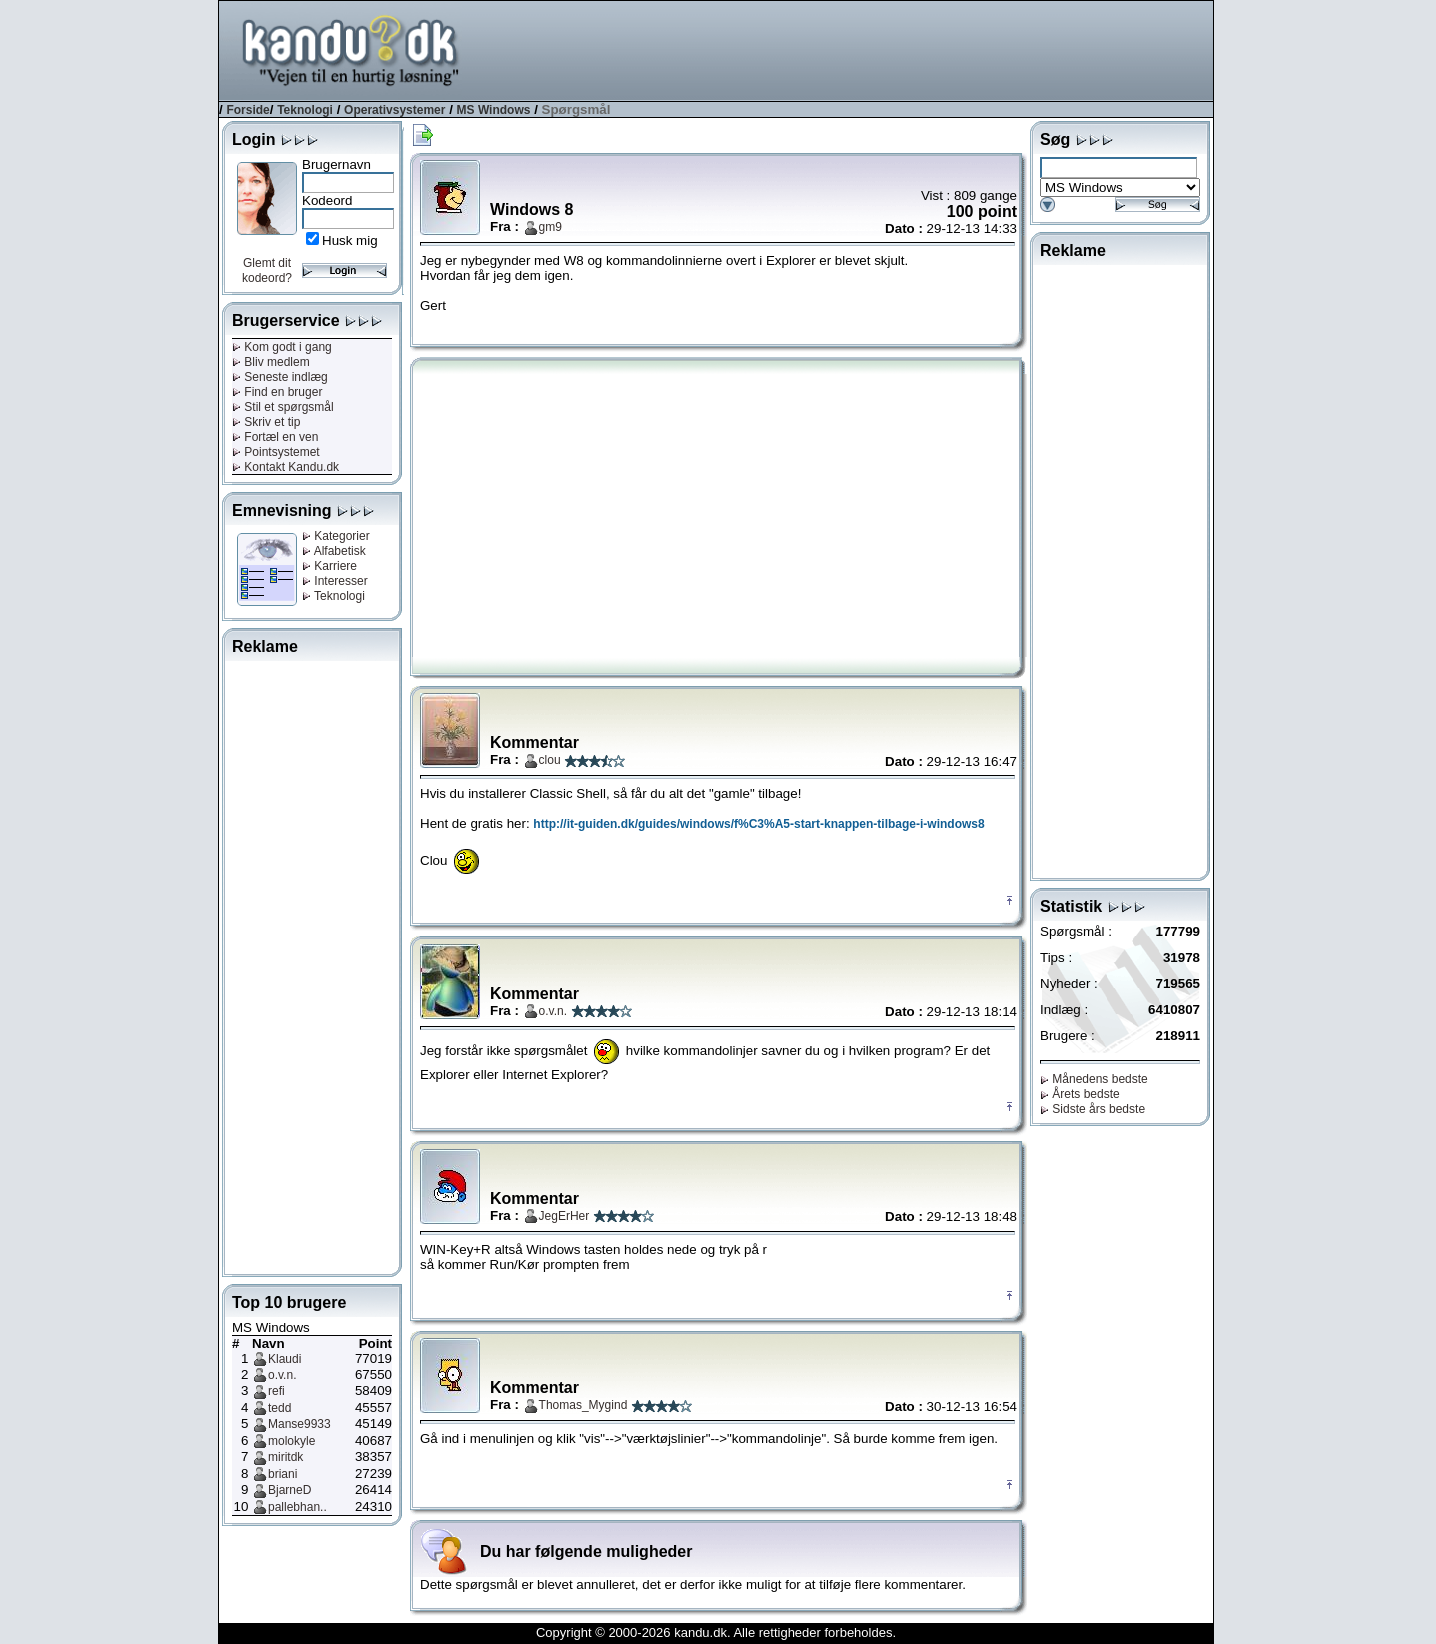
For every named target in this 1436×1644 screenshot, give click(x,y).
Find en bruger (277, 392)
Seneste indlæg (280, 377)
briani (282, 1474)
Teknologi (305, 110)
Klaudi (284, 1359)
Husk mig (350, 240)
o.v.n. (282, 1375)
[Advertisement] (849, 49)
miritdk (285, 1457)
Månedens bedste (1094, 1079)
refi (276, 1391)
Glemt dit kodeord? (267, 270)
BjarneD (289, 1490)
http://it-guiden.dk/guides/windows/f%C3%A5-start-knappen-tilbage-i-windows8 (758, 824)
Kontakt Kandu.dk (285, 467)
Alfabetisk (334, 551)
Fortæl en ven (275, 437)
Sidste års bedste (1092, 1109)
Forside (247, 110)
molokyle (291, 1441)
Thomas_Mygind (583, 1405)
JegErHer (564, 1216)
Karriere (329, 566)
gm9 (550, 227)
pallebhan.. (297, 1507)
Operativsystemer (394, 110)
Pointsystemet (276, 452)
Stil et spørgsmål (283, 407)
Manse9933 (299, 1424)
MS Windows (494, 110)
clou (550, 760)
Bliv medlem (271, 362)
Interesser (335, 581)
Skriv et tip (266, 422)
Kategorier (336, 536)
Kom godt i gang (282, 347)
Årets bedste (1080, 1094)
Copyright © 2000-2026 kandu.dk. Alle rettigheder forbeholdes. (716, 1632)
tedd (279, 1408)
